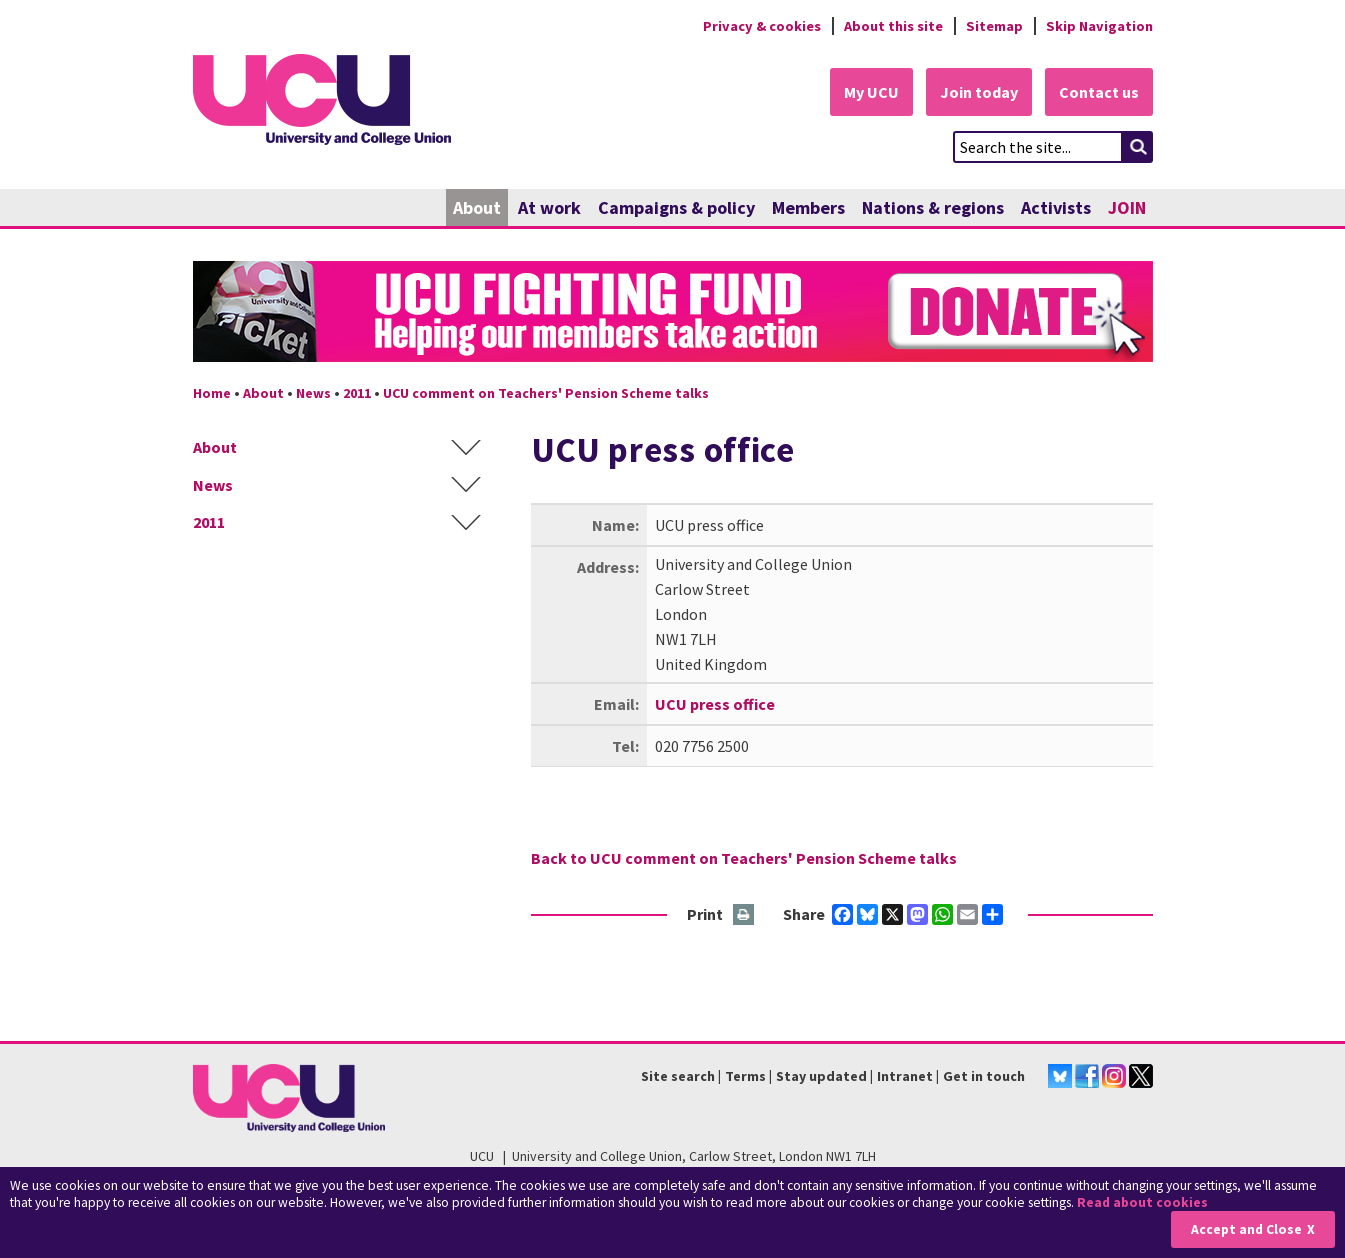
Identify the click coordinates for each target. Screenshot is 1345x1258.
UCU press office (715, 704)
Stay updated (821, 1076)
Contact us (1099, 92)
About (477, 207)
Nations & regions (933, 207)
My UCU (871, 92)
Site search (678, 1076)
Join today (979, 92)
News (313, 393)
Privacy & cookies (762, 26)
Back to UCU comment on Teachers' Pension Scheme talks (744, 858)
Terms (745, 1076)
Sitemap (994, 26)
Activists (1056, 207)
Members (808, 207)
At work (549, 207)
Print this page (744, 915)
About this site (893, 26)
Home (212, 393)
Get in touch (984, 1076)
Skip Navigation (1099, 26)
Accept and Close (1246, 1229)
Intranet (905, 1076)
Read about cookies (1142, 1202)
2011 (357, 393)
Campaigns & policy (676, 207)
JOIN (1127, 207)
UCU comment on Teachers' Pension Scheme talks (546, 393)
